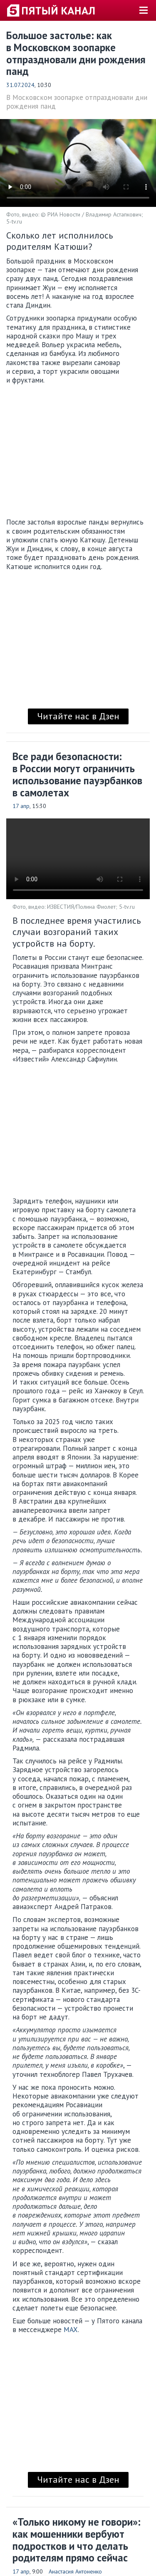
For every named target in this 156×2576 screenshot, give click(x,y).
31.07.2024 (20, 85)
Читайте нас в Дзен (78, 716)
